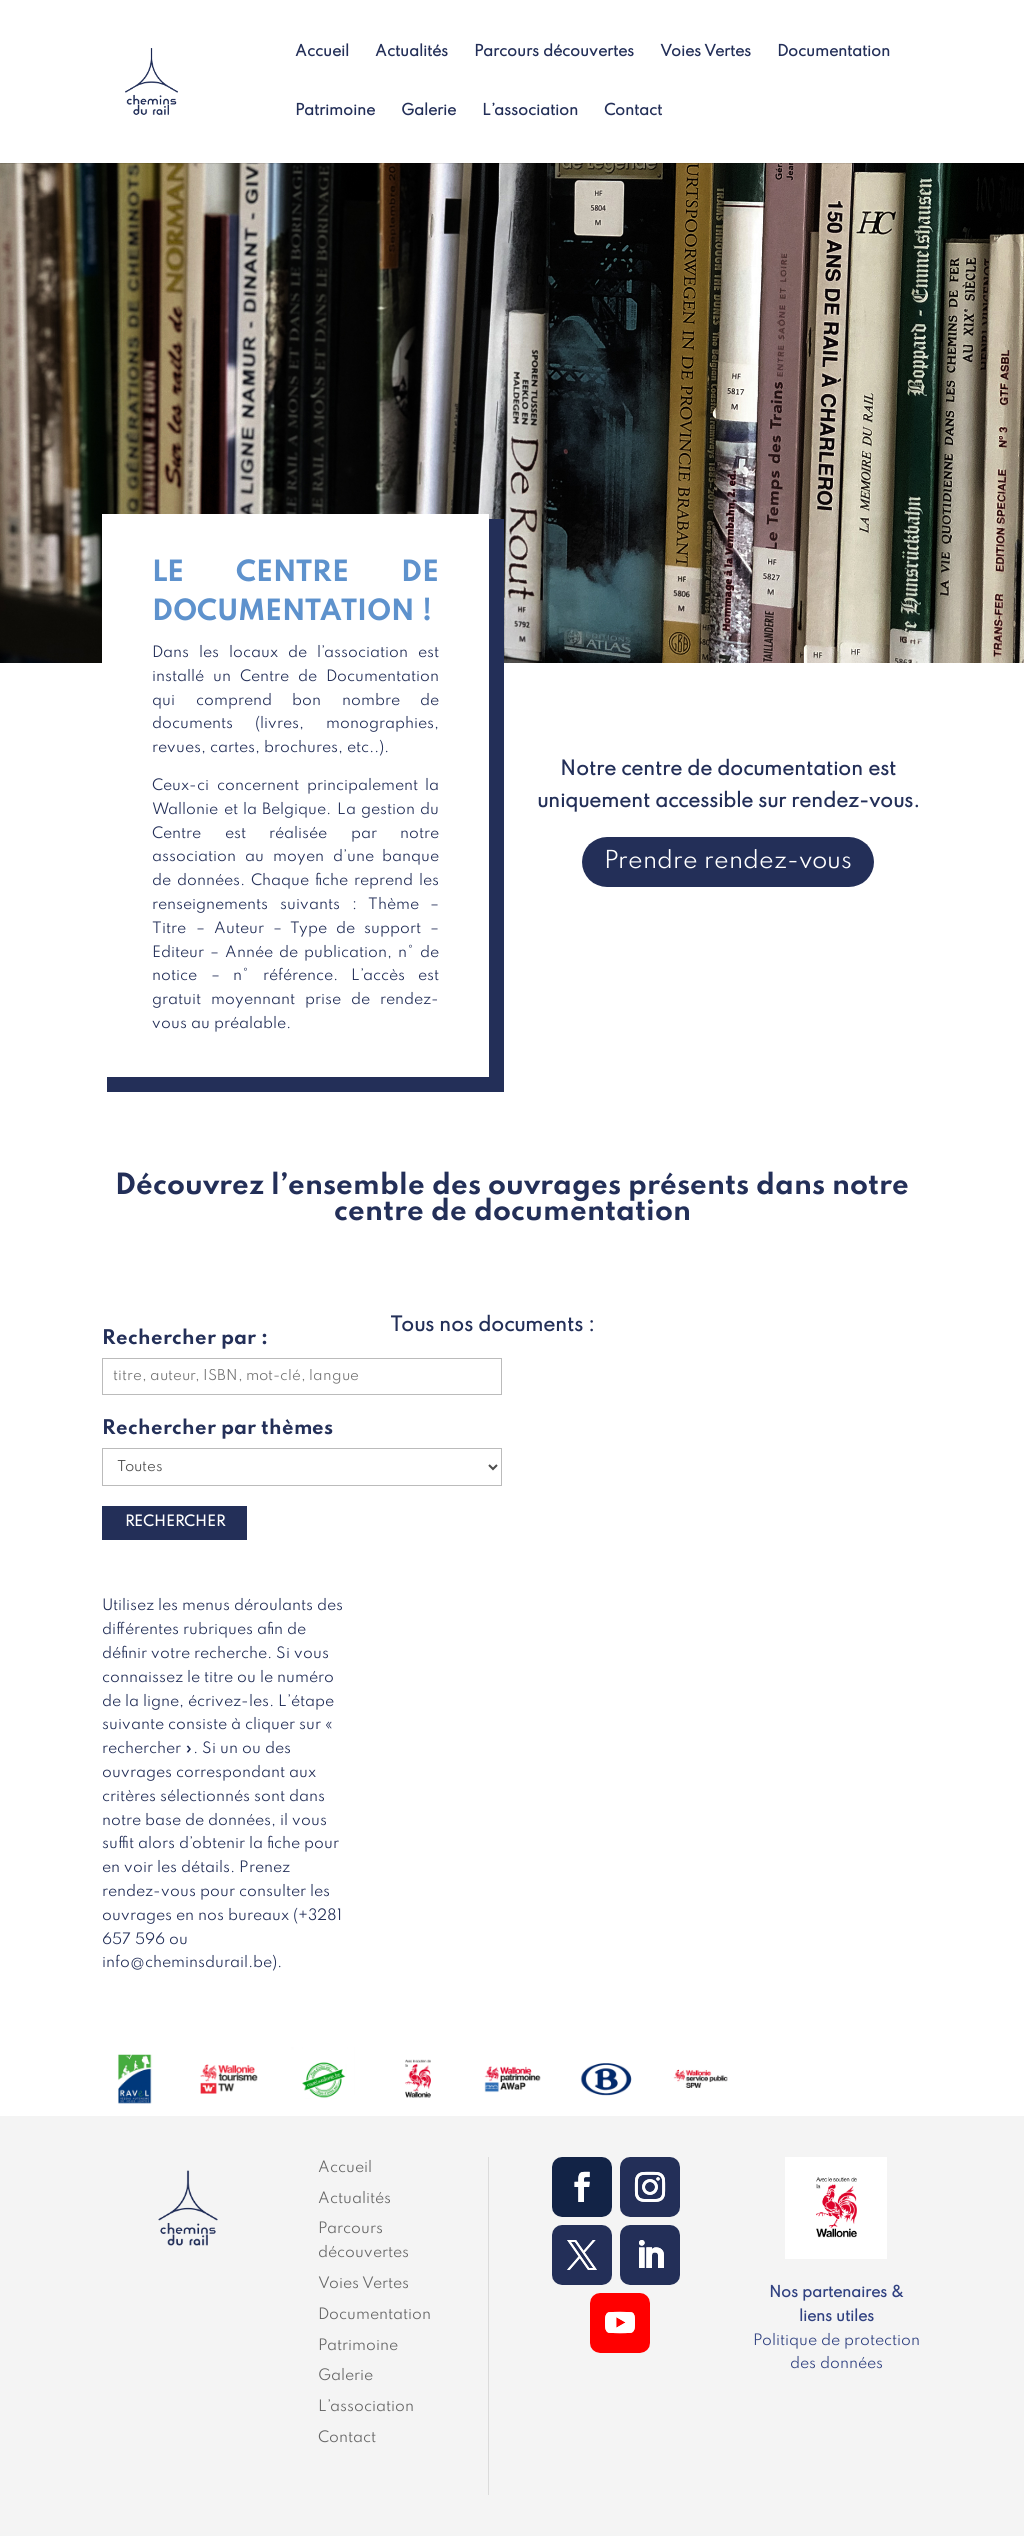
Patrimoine (335, 111)
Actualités (411, 52)
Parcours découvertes (554, 52)
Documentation (833, 52)
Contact (633, 111)
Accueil (322, 52)
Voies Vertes (705, 52)
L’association (530, 111)
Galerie (428, 111)
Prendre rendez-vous (728, 861)
